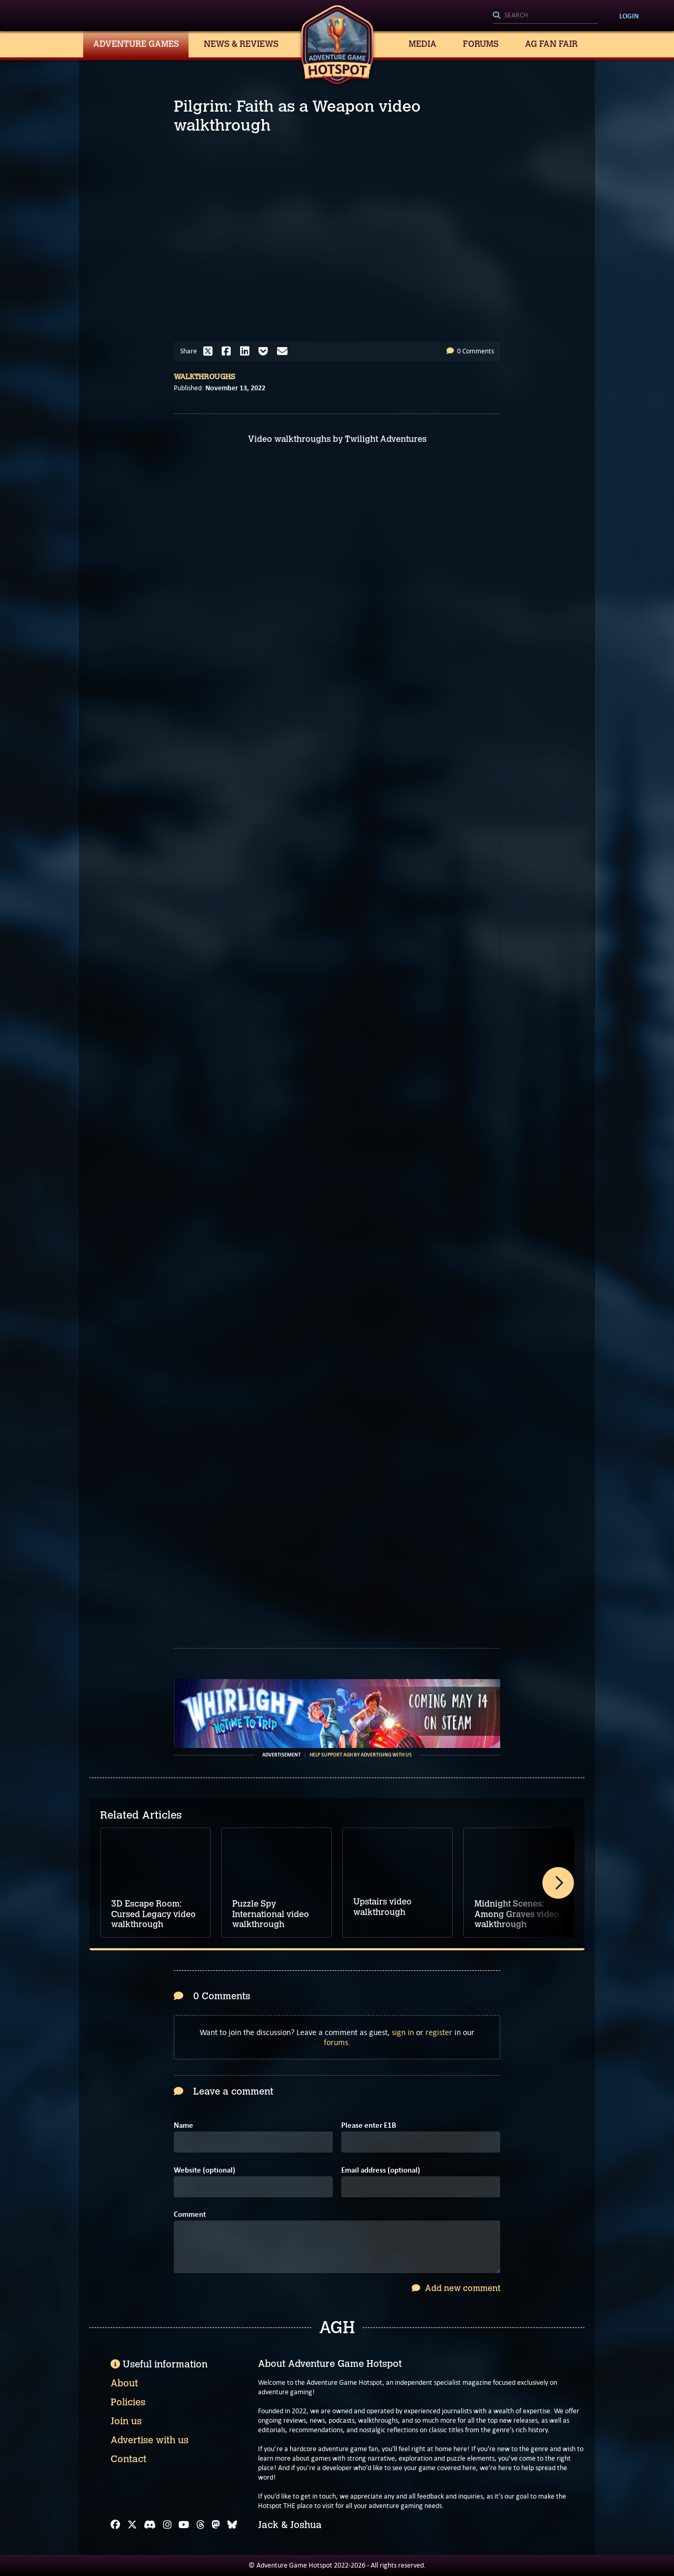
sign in (403, 2032)
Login (629, 16)
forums (336, 2042)
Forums (481, 44)
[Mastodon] (216, 2525)
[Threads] (200, 2525)
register (438, 2032)
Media (423, 44)
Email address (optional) (380, 2170)
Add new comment (456, 2288)
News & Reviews (241, 44)
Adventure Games (136, 44)
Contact (128, 2459)
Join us (126, 2421)
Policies (128, 2402)
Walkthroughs (204, 376)
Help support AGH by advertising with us (361, 1755)
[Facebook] (115, 2525)
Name (183, 2125)
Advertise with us (150, 2440)
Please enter (368, 2125)
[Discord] (150, 2525)
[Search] (545, 16)
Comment (190, 2214)
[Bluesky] (232, 2525)
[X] (132, 2525)
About (124, 2383)
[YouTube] (184, 2525)
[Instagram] (167, 2525)
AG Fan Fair (551, 44)
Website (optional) (204, 2170)
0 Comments (470, 351)
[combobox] (545, 16)
